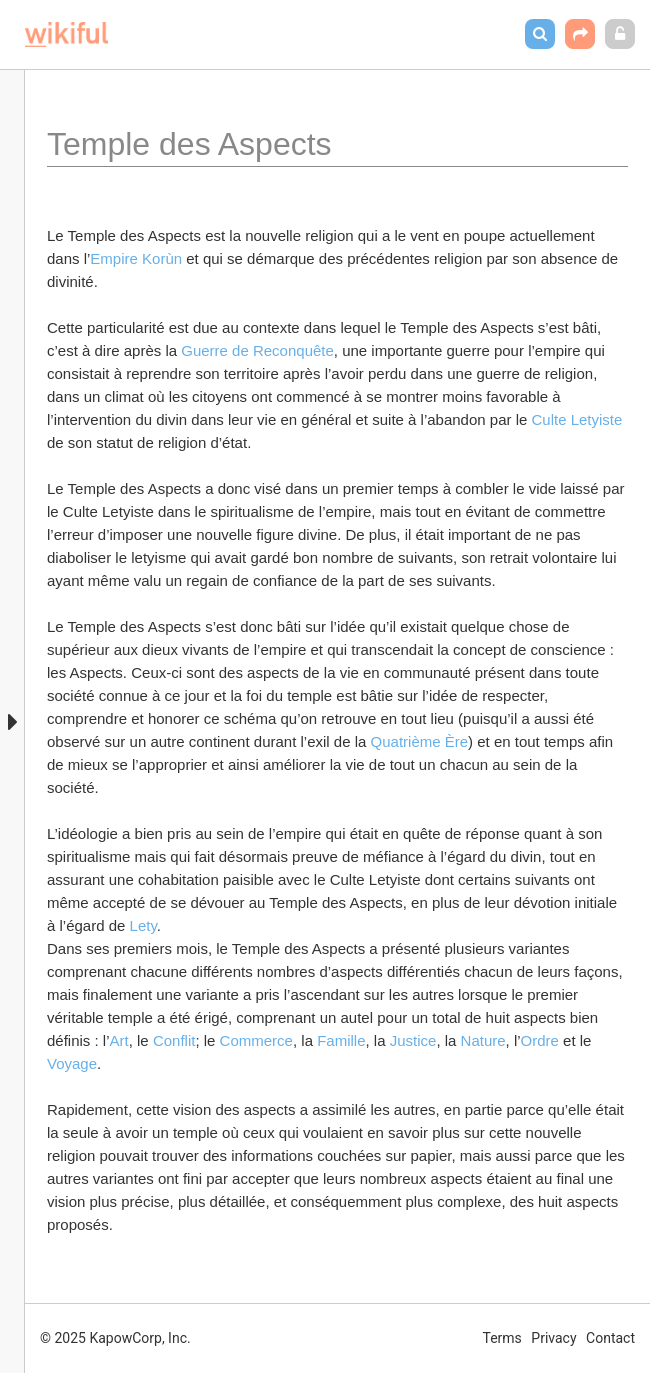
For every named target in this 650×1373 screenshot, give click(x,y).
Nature (483, 1040)
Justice (413, 1040)
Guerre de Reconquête (257, 350)
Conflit (174, 1040)
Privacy (553, 1338)
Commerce (256, 1040)
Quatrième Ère (420, 741)
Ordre (542, 1040)
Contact (610, 1338)
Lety (143, 925)
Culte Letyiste (578, 419)
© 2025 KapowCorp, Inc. (115, 1338)
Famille (341, 1040)
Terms (502, 1338)
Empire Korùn (136, 258)
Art (119, 1040)
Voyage (72, 1063)
